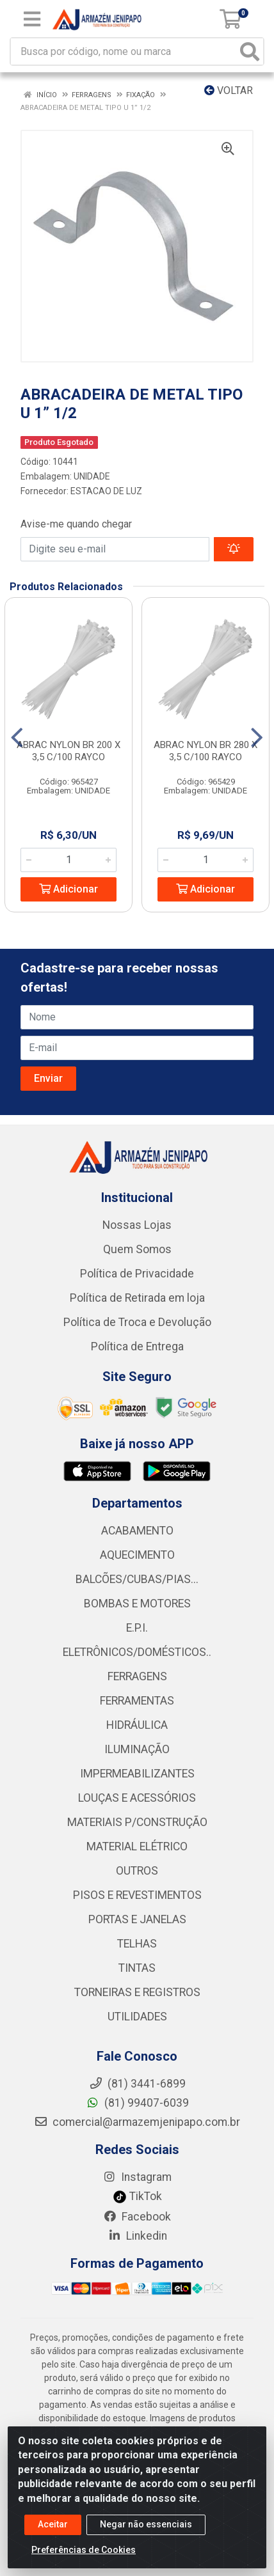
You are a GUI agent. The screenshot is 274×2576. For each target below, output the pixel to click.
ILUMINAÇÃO (137, 1749)
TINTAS (137, 1968)
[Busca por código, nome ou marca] (124, 51)
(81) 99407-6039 (137, 2102)
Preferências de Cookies (83, 2550)
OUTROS (137, 1870)
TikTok (137, 2196)
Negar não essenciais (146, 2525)
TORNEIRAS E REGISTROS (137, 1992)
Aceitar (53, 2525)
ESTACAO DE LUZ (106, 491)
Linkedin (137, 2235)
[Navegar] (17, 738)
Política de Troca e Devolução (137, 1322)
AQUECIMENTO (137, 1555)
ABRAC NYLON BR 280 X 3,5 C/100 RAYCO (205, 751)
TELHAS (137, 1943)
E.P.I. (137, 1627)
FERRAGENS (137, 1676)
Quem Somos (137, 1249)
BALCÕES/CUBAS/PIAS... (137, 1579)
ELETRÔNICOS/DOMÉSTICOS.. (137, 1652)
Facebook (137, 2216)
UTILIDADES (137, 2016)
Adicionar (68, 889)
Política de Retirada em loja (137, 1298)
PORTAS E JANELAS (137, 1919)
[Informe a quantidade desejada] (68, 860)
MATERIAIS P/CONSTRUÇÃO (137, 1822)
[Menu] (32, 19)
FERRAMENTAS (137, 1700)
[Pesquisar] (249, 51)
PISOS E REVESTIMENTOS (137, 1895)
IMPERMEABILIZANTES (137, 1773)
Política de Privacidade (137, 1273)
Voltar (228, 90)
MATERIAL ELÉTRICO (137, 1846)
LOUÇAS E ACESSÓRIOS (137, 1797)
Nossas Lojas (137, 1225)
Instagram (137, 2177)
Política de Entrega (137, 1346)
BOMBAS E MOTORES (137, 1603)
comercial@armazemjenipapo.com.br (137, 2122)
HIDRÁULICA (137, 1725)
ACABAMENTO (137, 1530)
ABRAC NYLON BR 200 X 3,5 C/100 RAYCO (68, 751)
